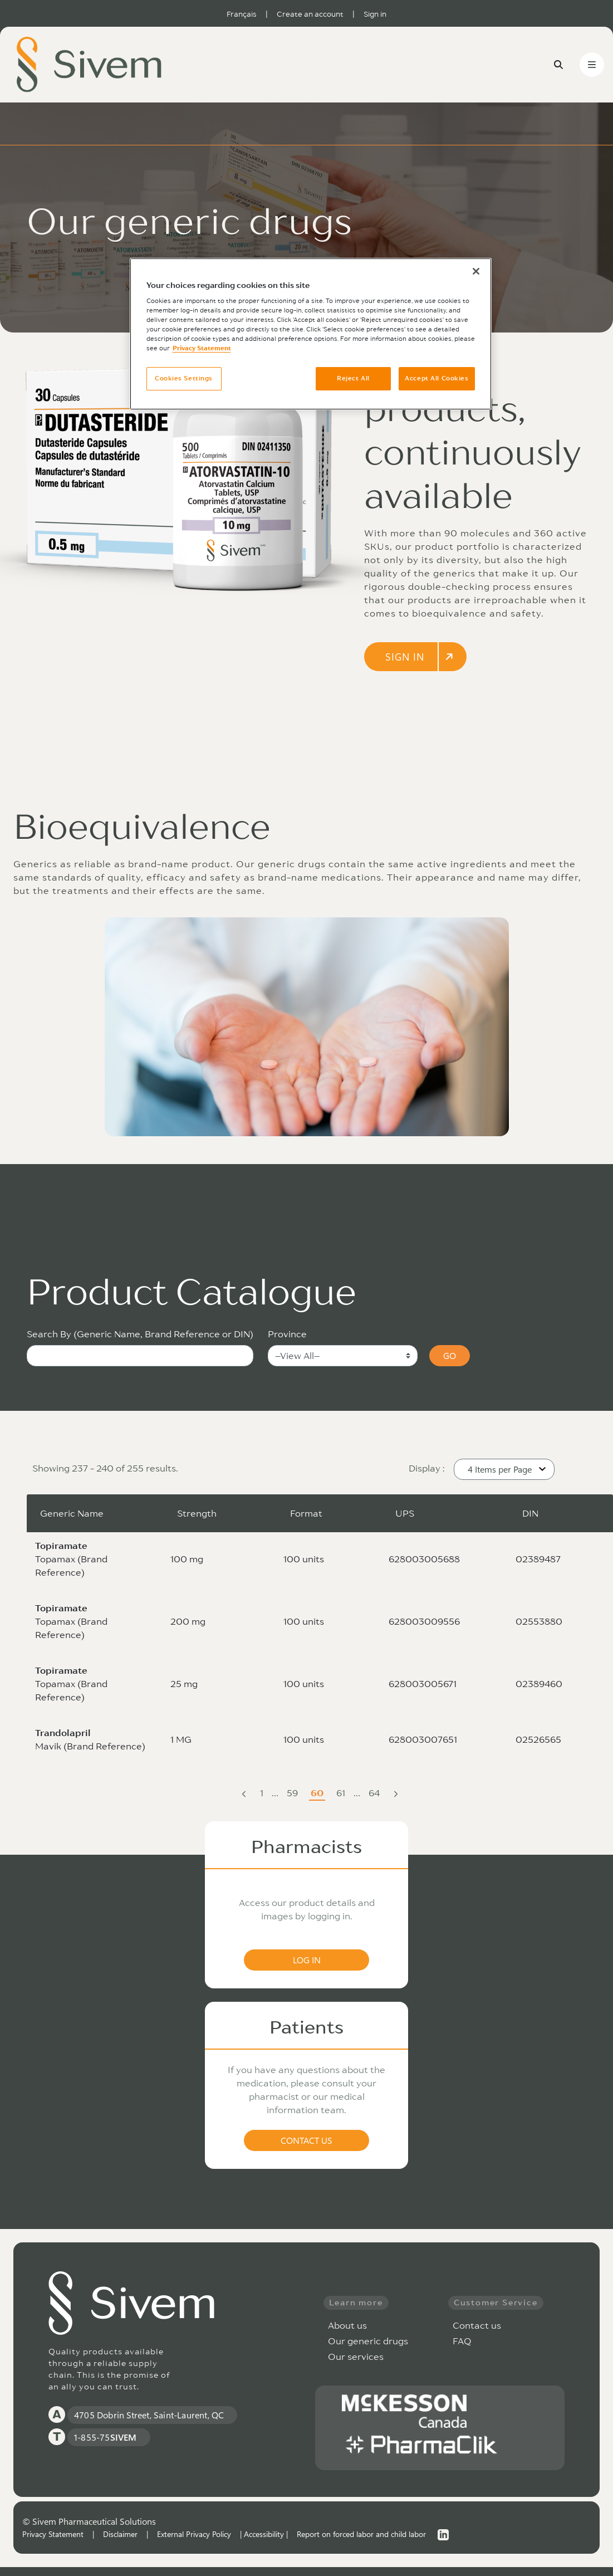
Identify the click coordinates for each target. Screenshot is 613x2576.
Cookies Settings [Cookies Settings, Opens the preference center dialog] (184, 378)
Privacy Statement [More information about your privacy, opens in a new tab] (202, 348)
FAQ (462, 2341)
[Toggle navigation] (592, 64)
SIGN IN (420, 656)
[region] (311, 334)
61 (341, 1794)
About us (347, 2325)
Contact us (477, 2325)
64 (375, 1794)
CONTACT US (306, 2140)
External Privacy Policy (194, 2534)
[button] (504, 1469)
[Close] (476, 271)
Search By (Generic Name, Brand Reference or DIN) (140, 1334)
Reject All (353, 378)
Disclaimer (120, 2534)
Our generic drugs (368, 2341)
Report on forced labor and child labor (361, 2534)
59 (293, 1794)
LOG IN (307, 1960)
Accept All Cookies (436, 378)
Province (287, 1334)
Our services (356, 2356)
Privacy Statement (53, 2534)
